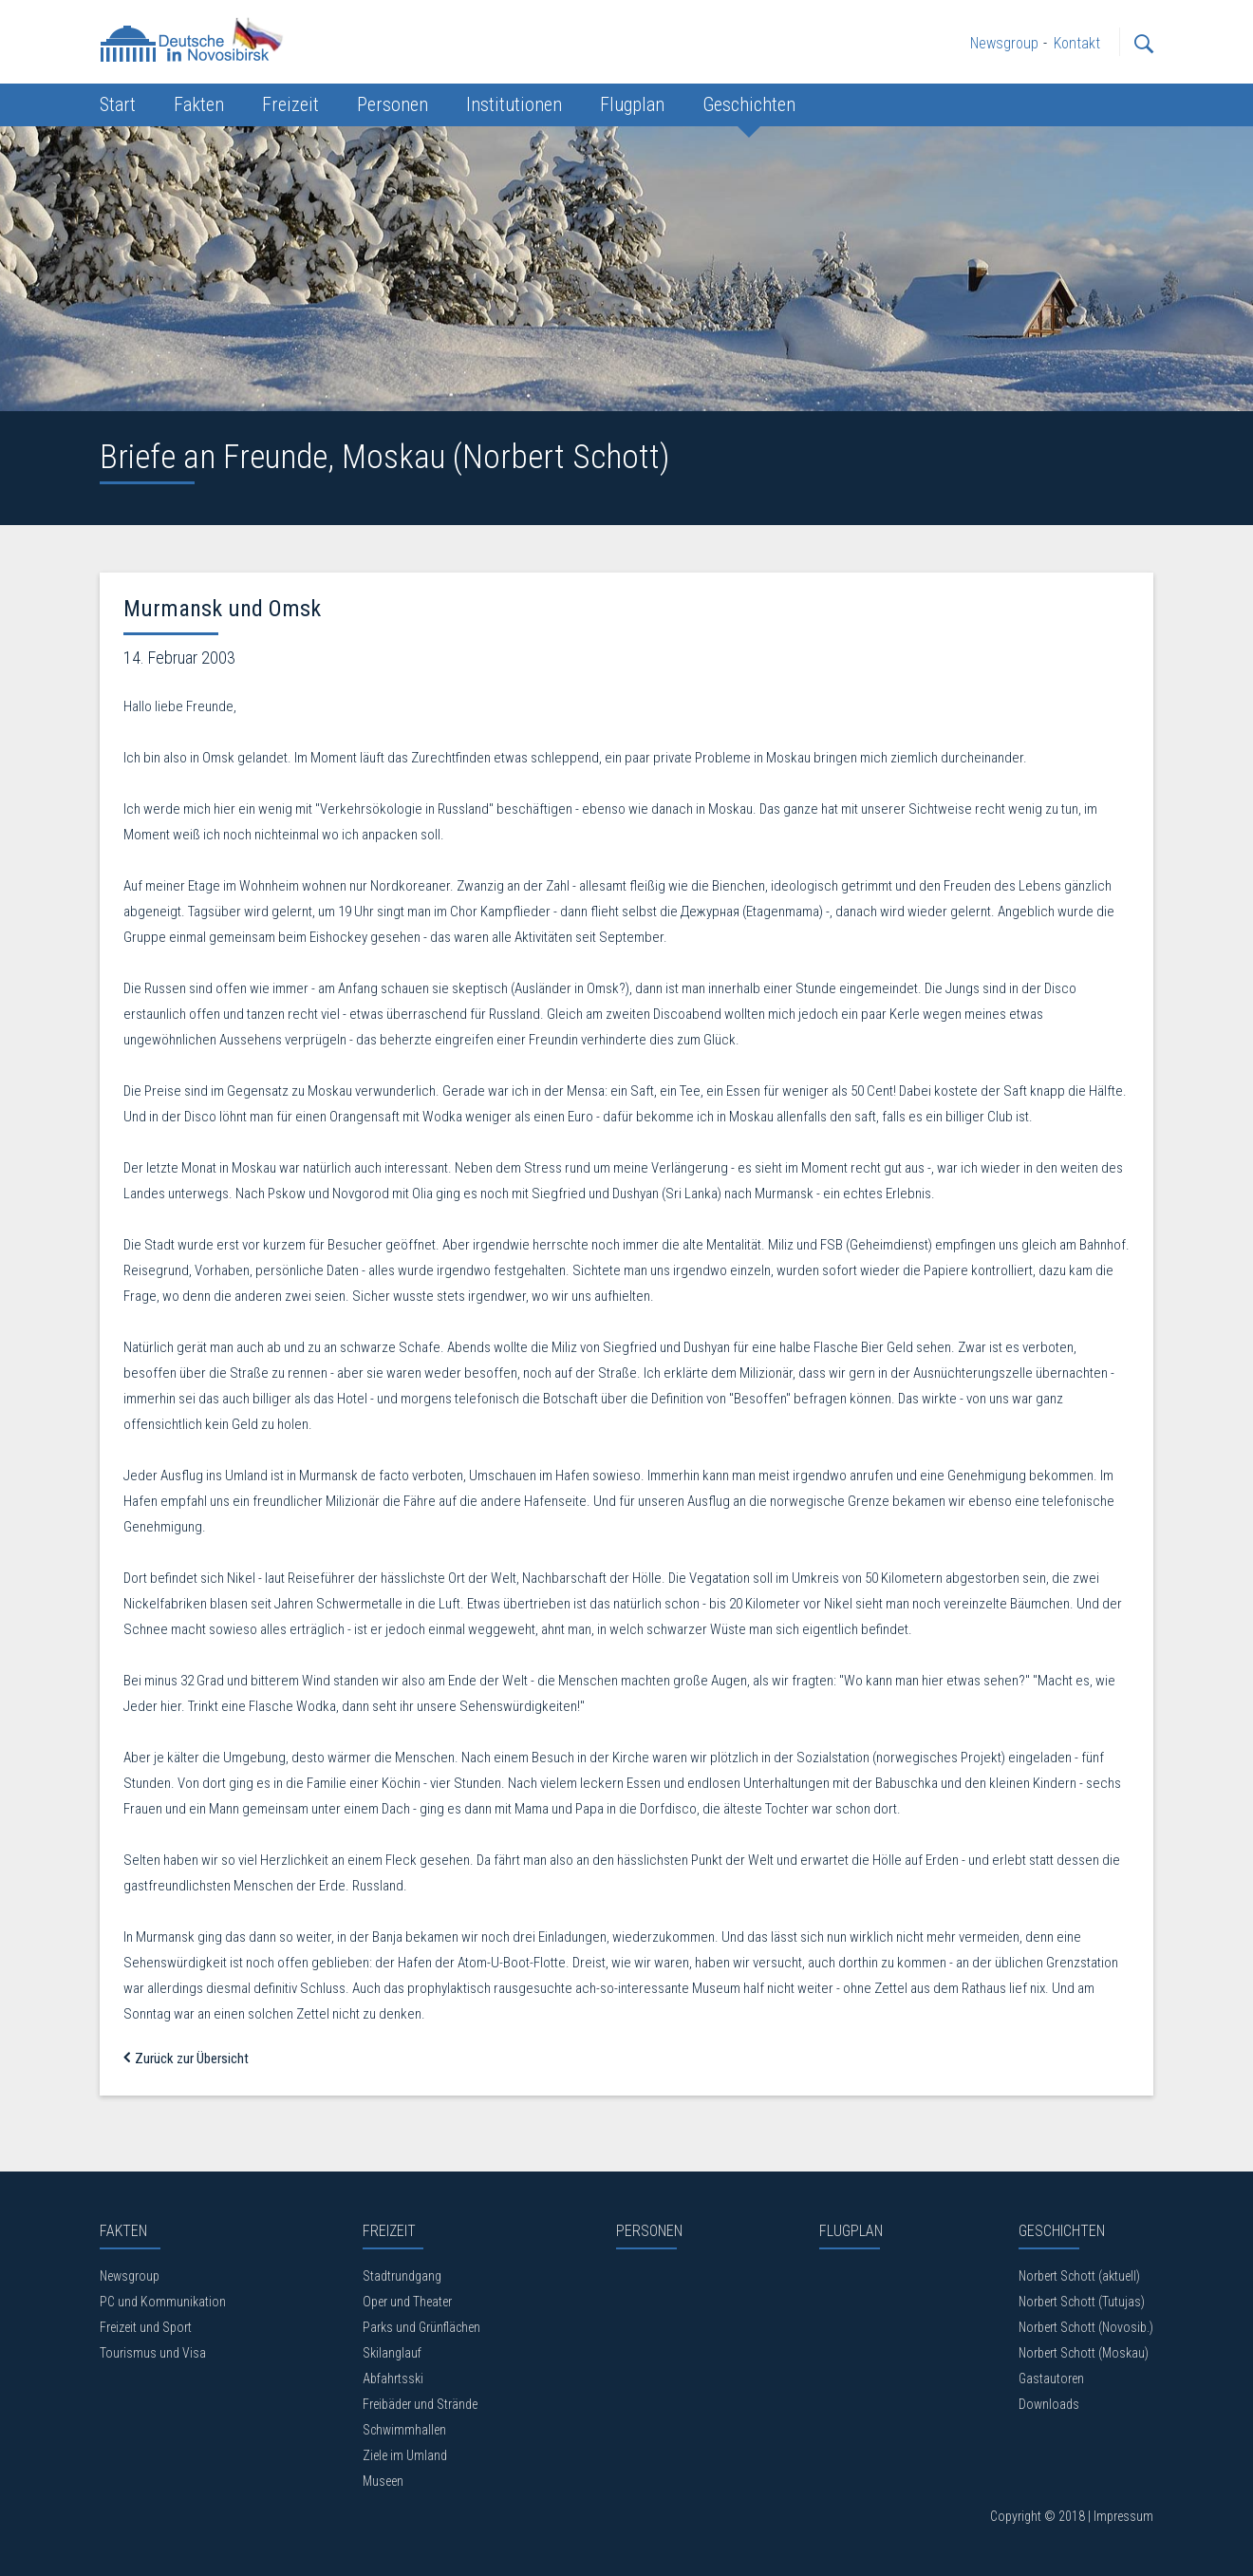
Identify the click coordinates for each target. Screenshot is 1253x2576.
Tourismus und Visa (153, 2352)
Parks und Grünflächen (421, 2327)
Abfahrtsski (393, 2378)
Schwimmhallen (404, 2429)
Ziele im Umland (405, 2455)
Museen (383, 2481)
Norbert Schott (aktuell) (1079, 2276)
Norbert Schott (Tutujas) (1082, 2301)
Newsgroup (129, 2276)
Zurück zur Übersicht (186, 2058)
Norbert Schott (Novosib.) (1086, 2327)
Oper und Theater (407, 2301)
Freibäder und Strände (420, 2404)
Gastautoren (1051, 2378)
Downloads (1049, 2404)
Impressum (1123, 2516)
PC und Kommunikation (163, 2301)
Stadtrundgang (402, 2276)
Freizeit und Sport (146, 2327)
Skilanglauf (392, 2352)
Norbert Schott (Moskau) (1084, 2352)
